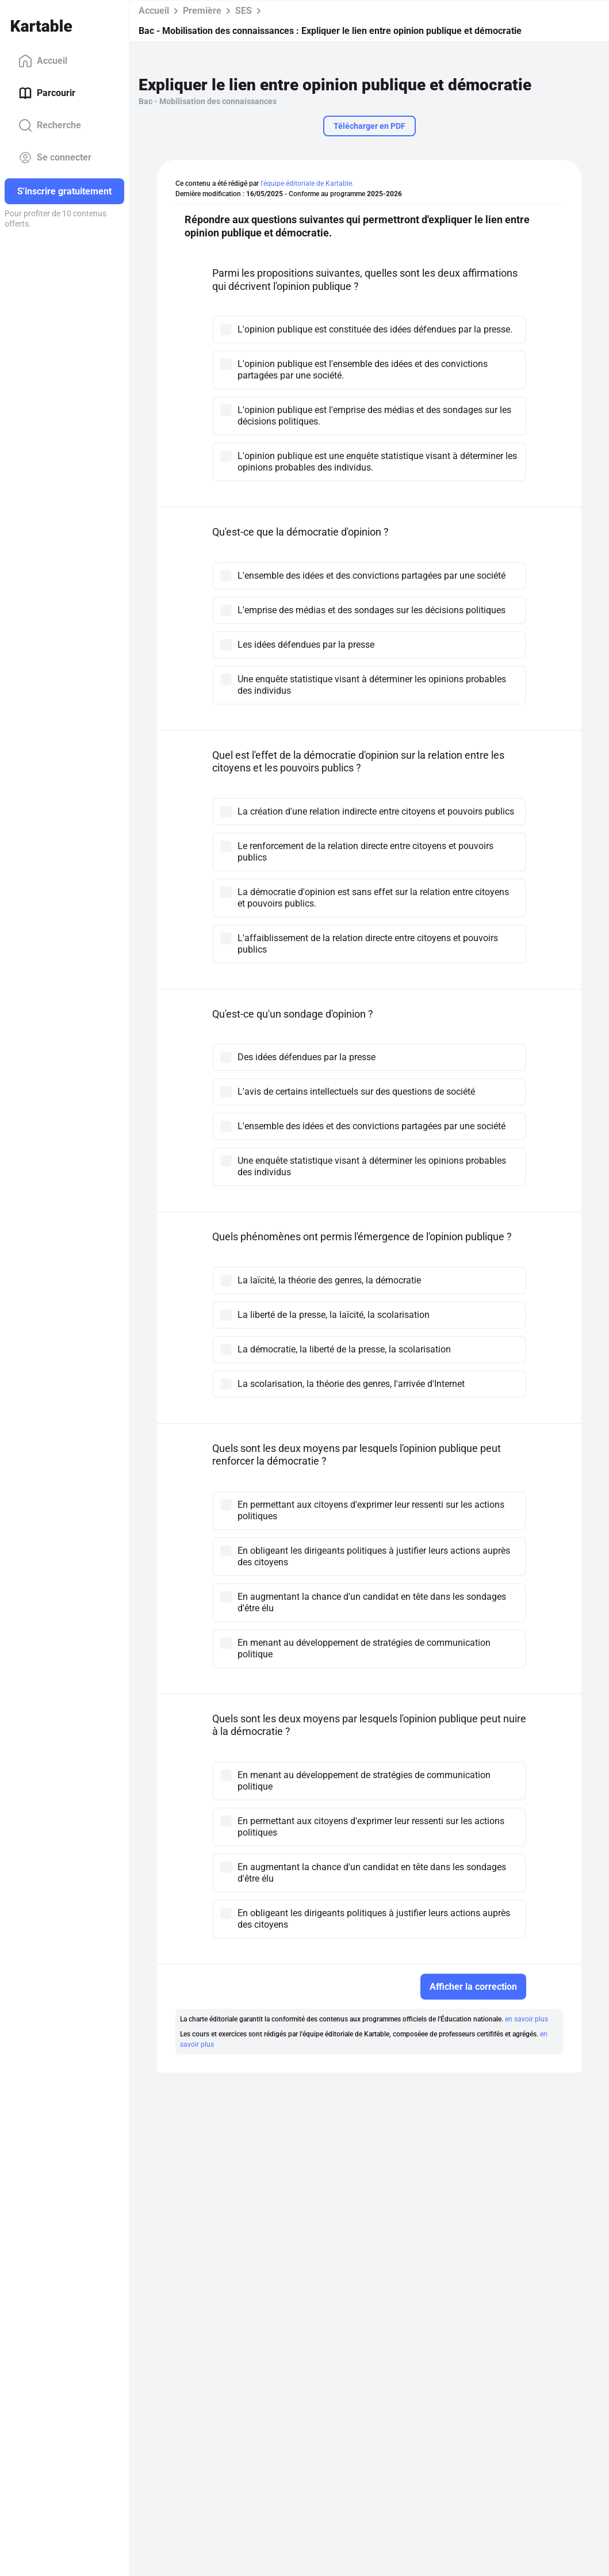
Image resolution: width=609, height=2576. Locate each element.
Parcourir (46, 93)
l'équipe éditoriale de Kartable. (307, 183)
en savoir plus (526, 2019)
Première (202, 10)
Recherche (49, 125)
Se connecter (54, 158)
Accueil (42, 61)
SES (243, 10)
